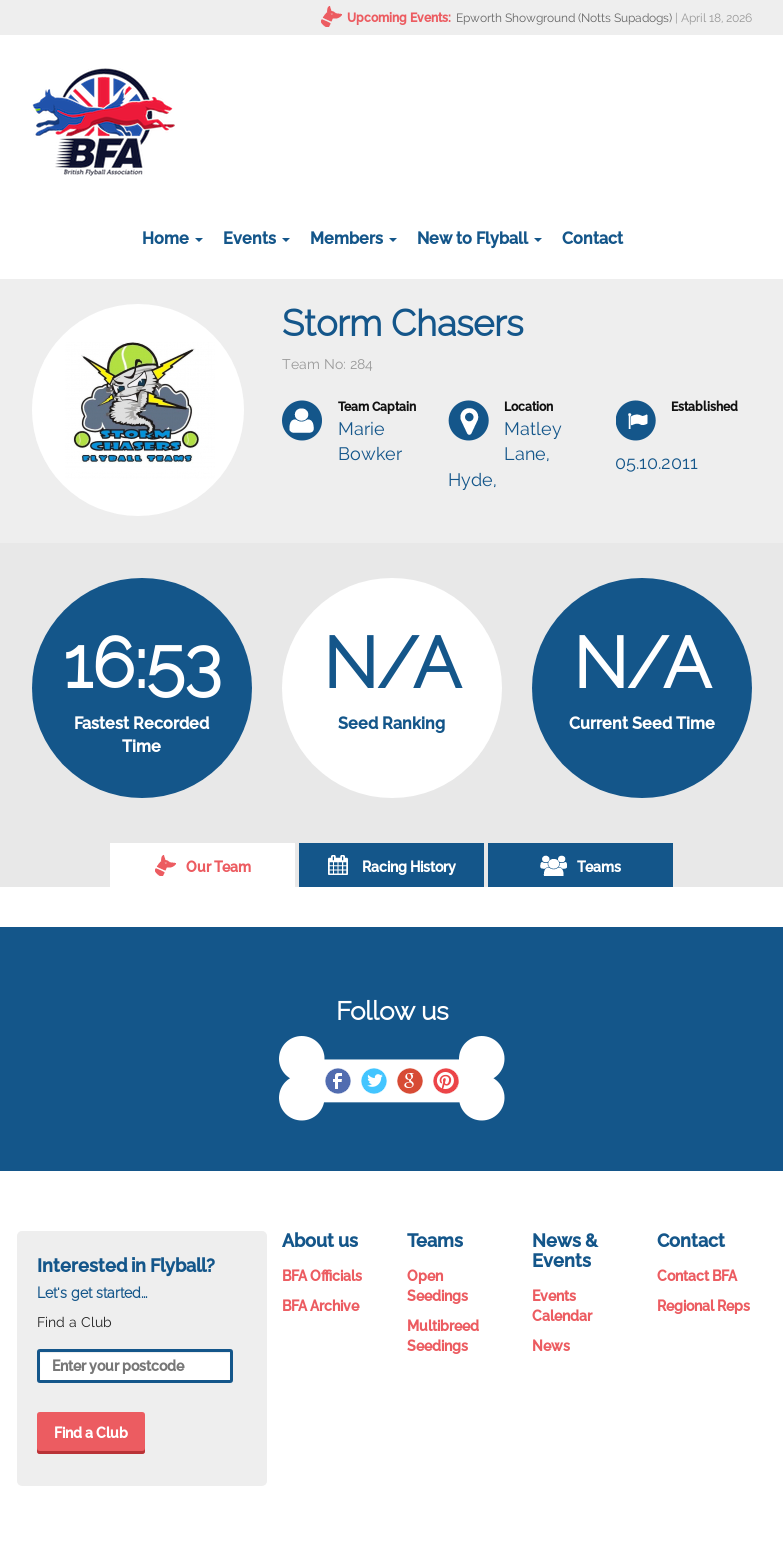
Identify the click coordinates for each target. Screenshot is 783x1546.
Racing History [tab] (392, 865)
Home (172, 238)
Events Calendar (562, 1306)
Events (256, 238)
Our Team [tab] (203, 865)
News (551, 1346)
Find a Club (91, 1433)
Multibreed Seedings (443, 1336)
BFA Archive (320, 1306)
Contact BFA (697, 1276)
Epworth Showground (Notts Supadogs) (564, 18)
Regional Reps (703, 1306)
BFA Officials (322, 1276)
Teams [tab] (580, 865)
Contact (592, 238)
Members (353, 238)
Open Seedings (437, 1286)
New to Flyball (479, 238)
